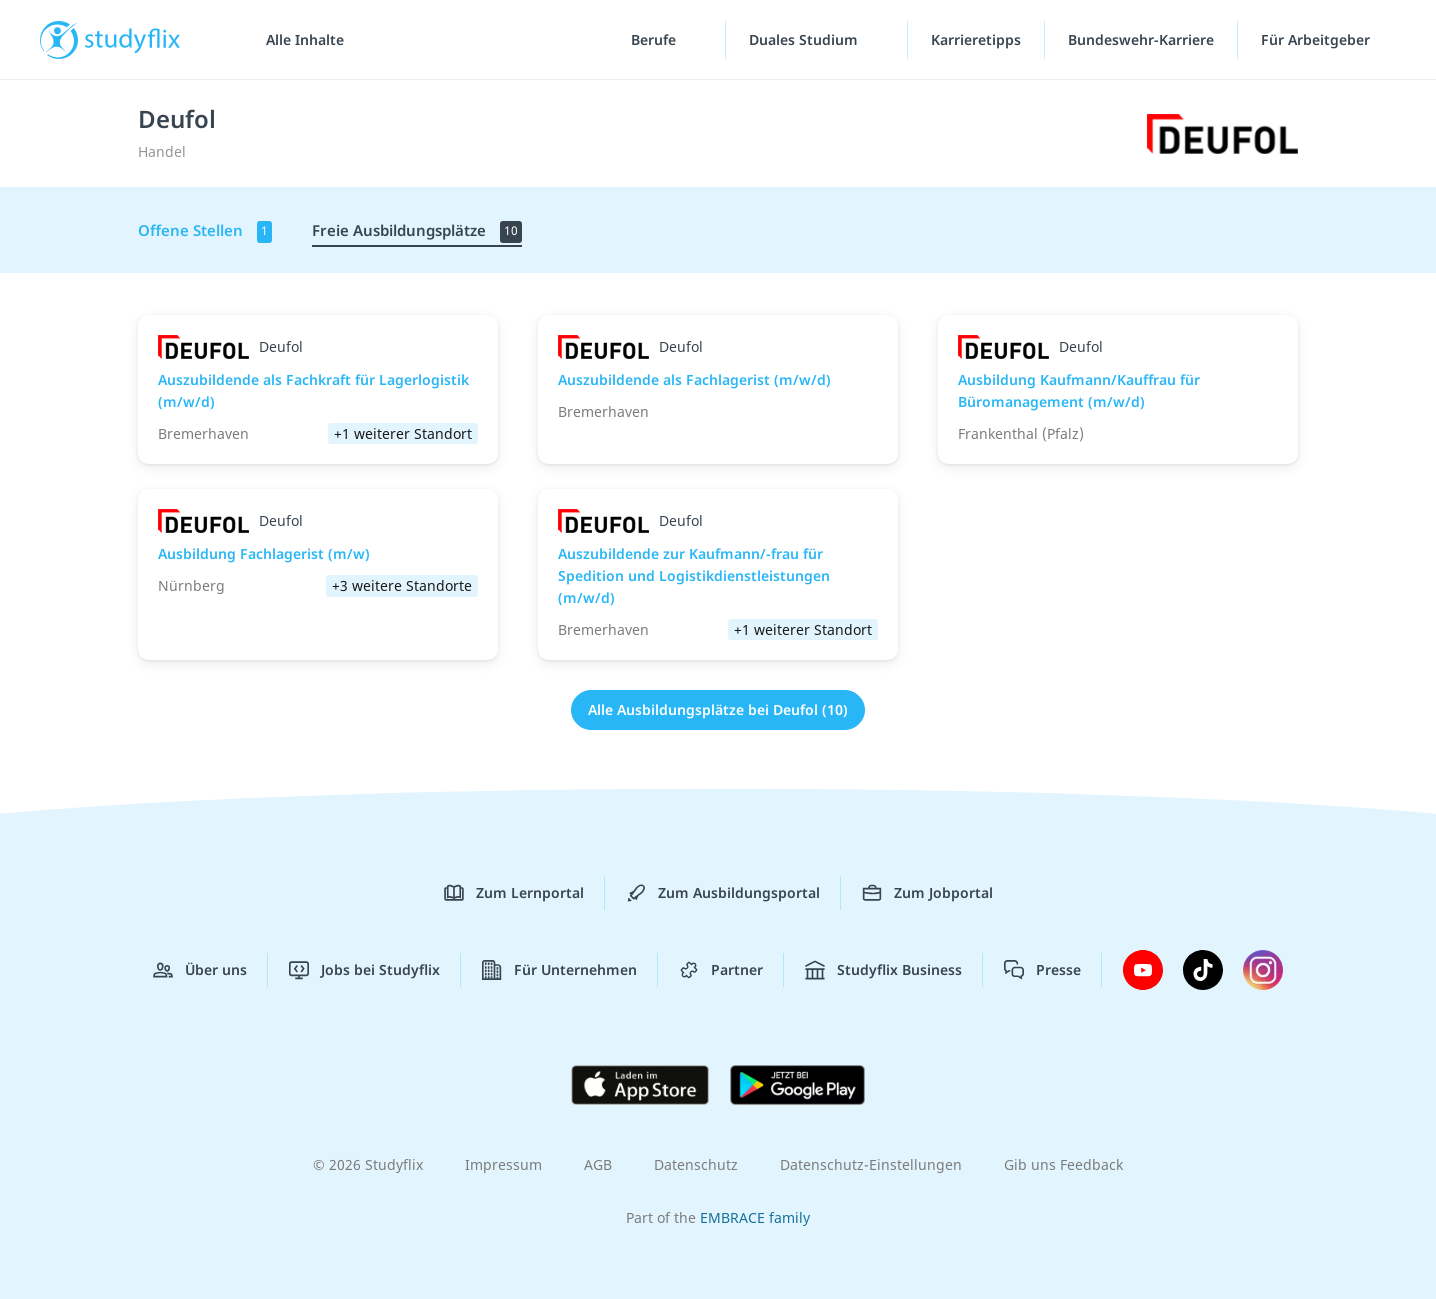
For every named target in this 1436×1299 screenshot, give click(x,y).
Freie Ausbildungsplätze (417, 231)
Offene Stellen (205, 231)
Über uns (200, 970)
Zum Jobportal (927, 893)
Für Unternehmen (559, 970)
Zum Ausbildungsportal (723, 893)
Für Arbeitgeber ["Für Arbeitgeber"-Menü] (1317, 39)
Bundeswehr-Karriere (1141, 39)
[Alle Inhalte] (298, 40)
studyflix (133, 39)
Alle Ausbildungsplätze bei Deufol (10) (718, 709)
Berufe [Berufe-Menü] (655, 39)
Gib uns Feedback (1063, 1164)
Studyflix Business (883, 970)
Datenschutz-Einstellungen (871, 1164)
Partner (721, 970)
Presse (1042, 970)
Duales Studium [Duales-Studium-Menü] (805, 39)
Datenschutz (696, 1164)
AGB (598, 1164)
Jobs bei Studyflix (364, 970)
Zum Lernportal (514, 893)
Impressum (503, 1164)
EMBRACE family (755, 1217)
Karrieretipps (976, 39)
